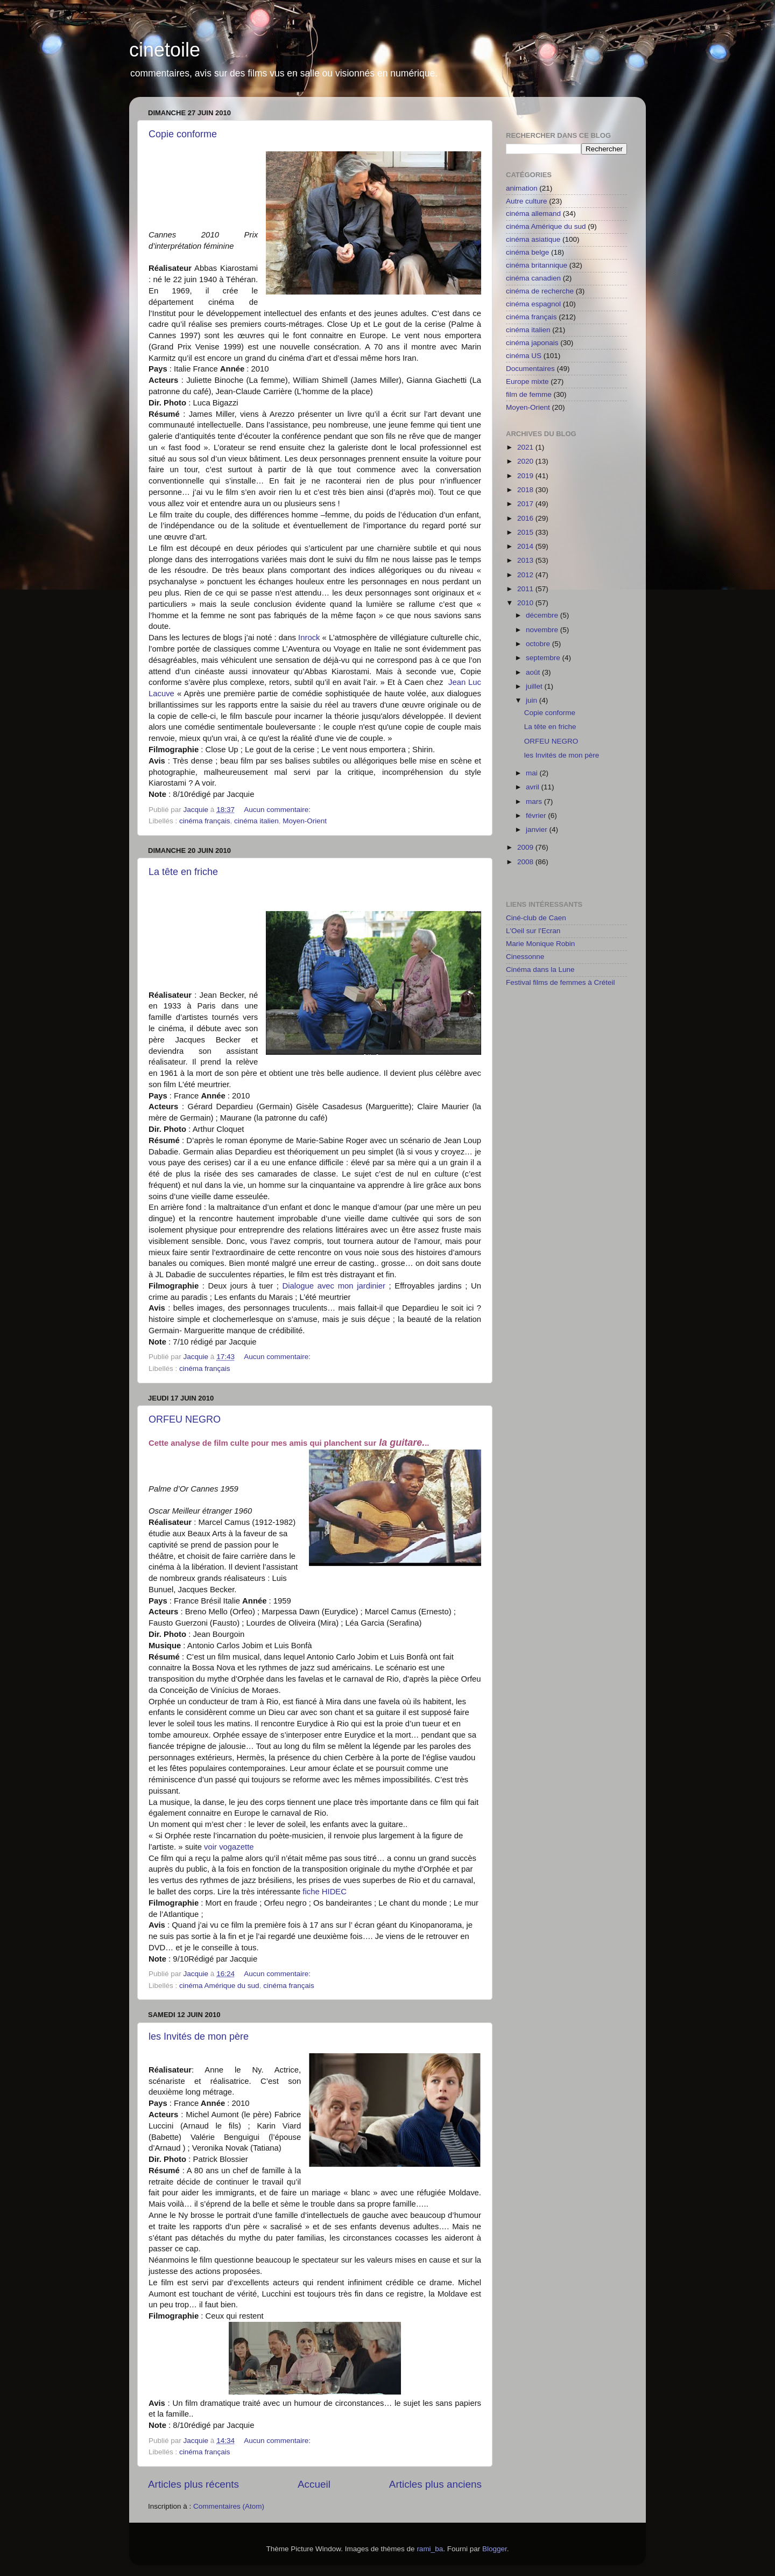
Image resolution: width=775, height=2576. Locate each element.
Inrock (309, 637)
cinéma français (204, 821)
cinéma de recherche (540, 291)
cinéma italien (256, 821)
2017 (526, 504)
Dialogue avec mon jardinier (333, 1286)
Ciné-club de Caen (536, 918)
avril (533, 787)
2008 (526, 862)
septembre (544, 658)
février (537, 815)
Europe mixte (527, 381)
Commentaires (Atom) (228, 2506)
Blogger (494, 2549)
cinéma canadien (533, 278)
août (534, 672)
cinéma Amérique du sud (219, 1986)
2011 (526, 589)
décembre (543, 615)
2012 (526, 575)
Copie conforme (183, 134)
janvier (537, 829)
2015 (526, 532)
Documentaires (530, 369)
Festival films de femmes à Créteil (560, 982)
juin (532, 700)
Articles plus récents (193, 2484)
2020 (526, 461)
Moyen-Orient (305, 821)
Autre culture (526, 201)
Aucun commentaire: (278, 810)
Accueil (314, 2484)
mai (533, 773)
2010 (526, 603)
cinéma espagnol (533, 304)
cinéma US (523, 356)
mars (535, 801)
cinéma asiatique (533, 239)
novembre (543, 630)
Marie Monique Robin (540, 944)
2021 (526, 447)
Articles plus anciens (435, 2484)
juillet (535, 686)
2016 (526, 518)
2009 (526, 847)
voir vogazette (228, 1847)
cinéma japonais (532, 343)
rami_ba (430, 2549)
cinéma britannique (536, 265)
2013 (526, 560)
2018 (526, 490)
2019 (526, 476)
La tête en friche (183, 871)
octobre (539, 644)
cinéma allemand (533, 213)
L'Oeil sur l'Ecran (533, 931)
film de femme (529, 394)
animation (522, 188)
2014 (526, 546)
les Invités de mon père (199, 2036)
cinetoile (164, 50)
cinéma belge (527, 252)
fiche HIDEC (324, 1891)
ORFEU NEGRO (185, 1419)
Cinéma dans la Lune (540, 969)
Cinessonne (525, 957)
